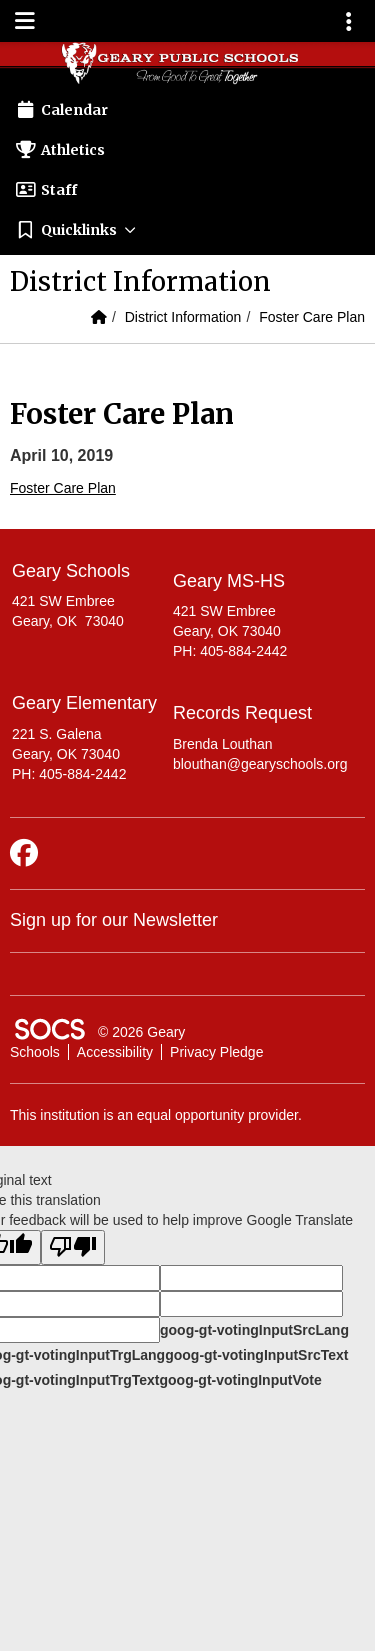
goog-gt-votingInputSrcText (256, 1355)
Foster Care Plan (312, 317)
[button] (187, 230)
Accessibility (115, 1052)
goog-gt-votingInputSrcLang (254, 1330)
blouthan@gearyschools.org (260, 764)
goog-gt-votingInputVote (240, 1380)
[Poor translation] (73, 1247)
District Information (183, 317)
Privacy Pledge (216, 1052)
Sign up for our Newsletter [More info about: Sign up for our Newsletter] (114, 920)
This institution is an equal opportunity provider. (156, 1115)
